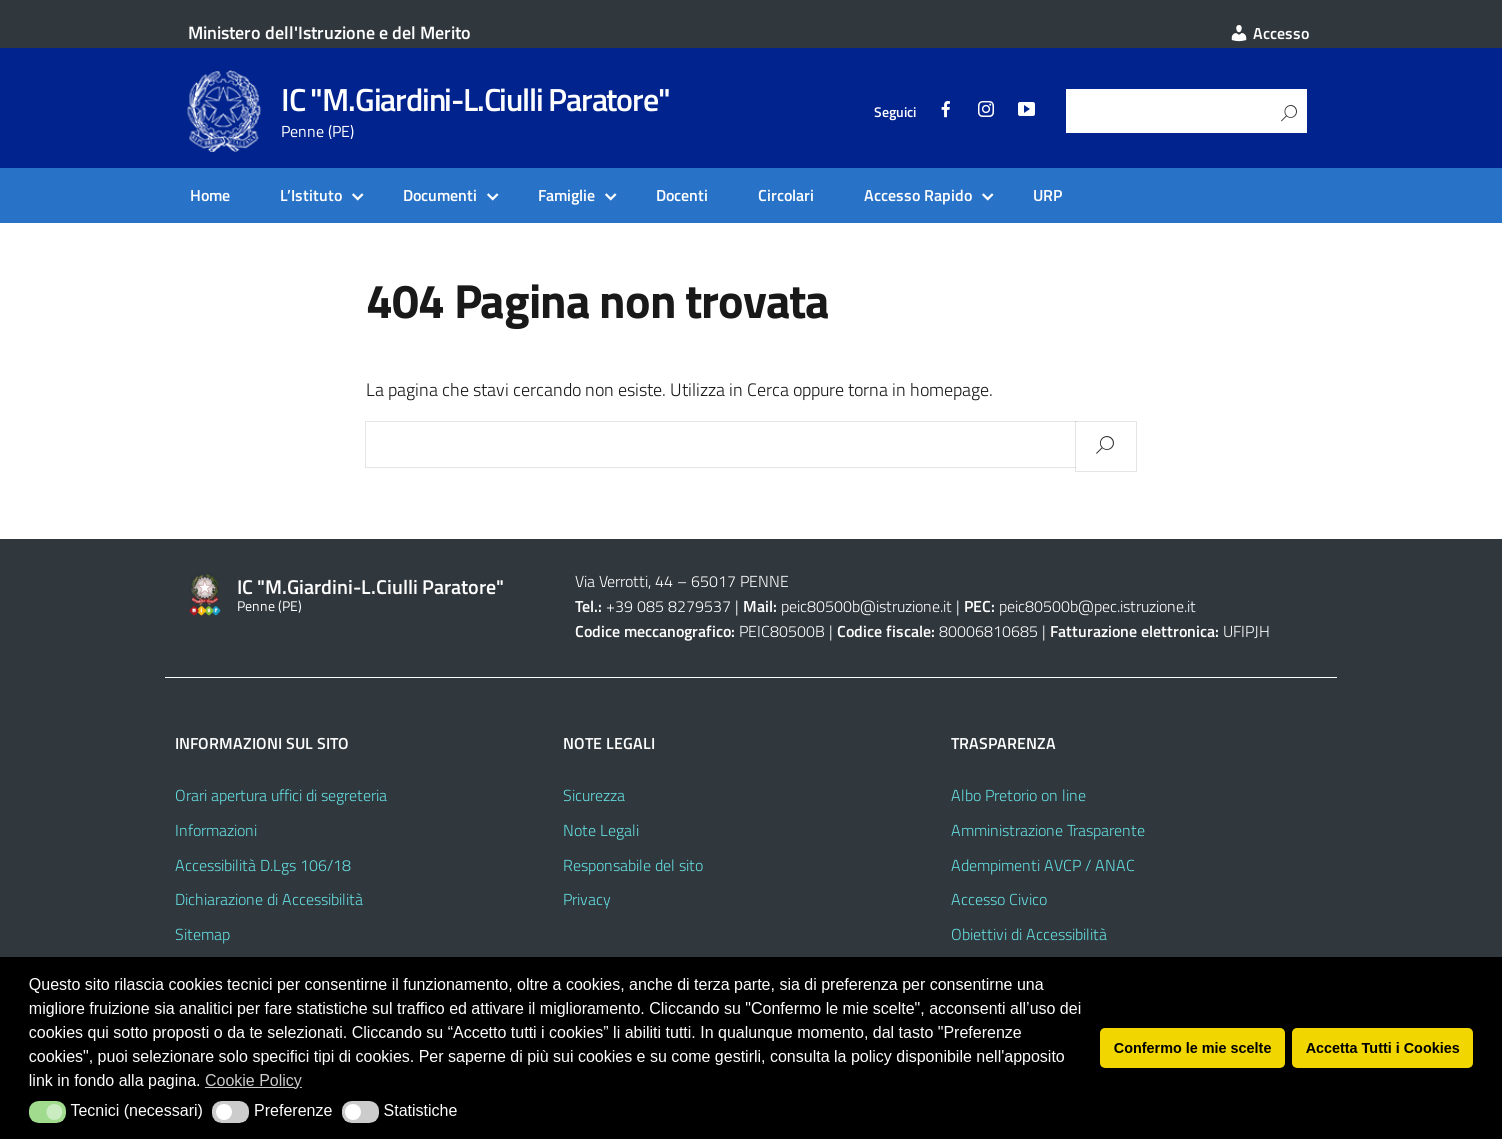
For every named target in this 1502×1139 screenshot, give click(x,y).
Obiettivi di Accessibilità (1029, 934)
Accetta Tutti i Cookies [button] (1383, 1048)
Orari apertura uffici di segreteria (281, 795)
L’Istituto (311, 195)
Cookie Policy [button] (253, 1080)
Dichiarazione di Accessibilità (269, 899)
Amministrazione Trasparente (1048, 830)
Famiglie (566, 195)
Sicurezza (594, 795)
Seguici (895, 112)
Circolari (786, 195)
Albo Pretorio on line (1018, 795)
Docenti (682, 195)
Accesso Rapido (918, 195)
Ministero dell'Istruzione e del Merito (329, 32)
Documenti (440, 195)
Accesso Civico (999, 899)
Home (210, 195)
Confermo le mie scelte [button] (1193, 1048)
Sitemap (202, 934)
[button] (47, 1112)
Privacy (587, 899)
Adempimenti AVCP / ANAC (1043, 865)
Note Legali (601, 830)
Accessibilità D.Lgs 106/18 (263, 865)
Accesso (1269, 33)
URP (1047, 195)
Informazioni (216, 830)
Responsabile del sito (633, 865)
